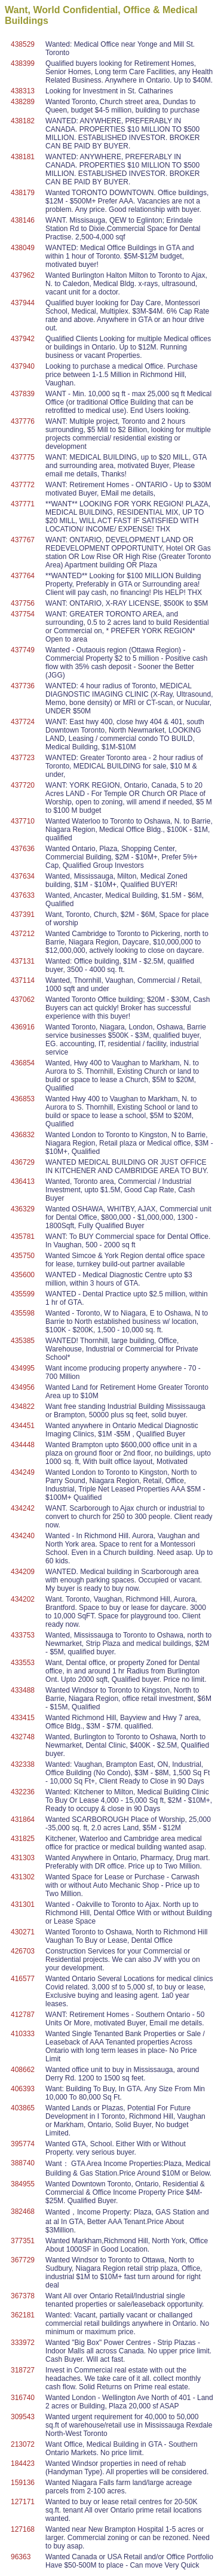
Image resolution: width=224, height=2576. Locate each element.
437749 (23, 650)
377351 (23, 2241)
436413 (23, 1181)
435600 (23, 1275)
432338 (23, 1764)
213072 (23, 2444)
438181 (23, 157)
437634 (23, 876)
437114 (23, 980)
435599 (23, 1294)
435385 (23, 1340)
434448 (23, 1445)
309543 (23, 2417)
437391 (23, 914)
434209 (23, 1572)
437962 (23, 275)
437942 (23, 339)
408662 (23, 2069)
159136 (23, 2482)
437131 (23, 961)
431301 (23, 1904)
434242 (23, 1508)
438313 (23, 91)
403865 (23, 2108)
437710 (23, 821)
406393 (23, 2089)
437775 (23, 457)
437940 (23, 366)
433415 (23, 1718)
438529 (23, 44)
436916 (23, 1027)
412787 (23, 2014)
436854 (23, 1063)
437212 (23, 933)
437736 (23, 686)
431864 (23, 1819)
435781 (23, 1236)
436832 (23, 1135)
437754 (23, 614)
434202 (23, 1599)
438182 (23, 121)
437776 (23, 421)
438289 (23, 102)
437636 (23, 849)
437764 (23, 576)
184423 (23, 2463)
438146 (23, 220)
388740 (23, 2163)
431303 (23, 1858)
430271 (23, 1932)
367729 (23, 2260)
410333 (23, 2034)
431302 (23, 1877)
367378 (23, 2296)
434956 (23, 1387)
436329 (23, 1209)
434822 (23, 1406)
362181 (23, 2315)
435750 (23, 1255)
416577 (23, 1978)
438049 (23, 248)
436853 (23, 1099)
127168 (23, 2529)
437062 (23, 999)
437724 (23, 722)
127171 (23, 2502)
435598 (23, 1313)
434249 (23, 1472)
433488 (23, 1690)
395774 (23, 2144)
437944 (23, 303)
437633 (23, 895)
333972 (23, 2342)
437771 (23, 504)
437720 (23, 785)
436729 (23, 1162)
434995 (23, 1368)
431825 (23, 1838)
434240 (23, 1536)
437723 (23, 758)
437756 (23, 603)
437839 (23, 394)
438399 (23, 63)
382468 (23, 2211)
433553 (23, 1662)
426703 (23, 1951)
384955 (23, 2184)
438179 (23, 193)
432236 (23, 1792)
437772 (23, 485)
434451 (23, 1425)
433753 (23, 1635)
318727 (23, 2370)
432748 (23, 1737)
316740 (23, 2397)
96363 (20, 2557)
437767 (23, 540)
